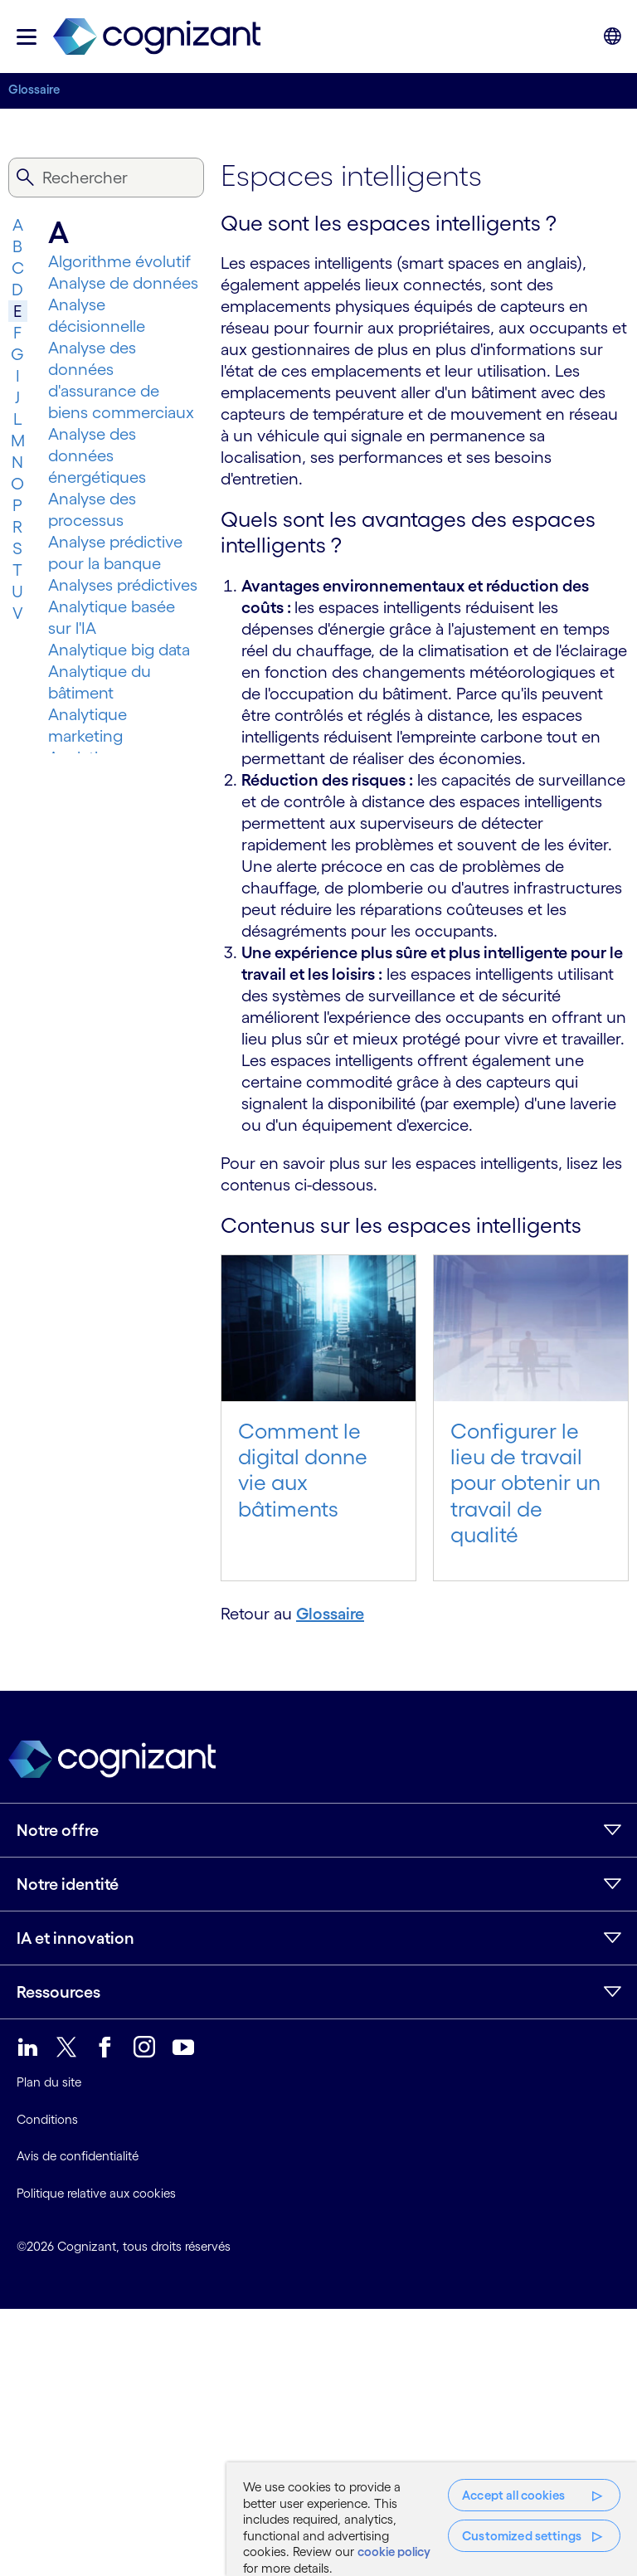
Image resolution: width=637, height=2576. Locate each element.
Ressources (58, 1992)
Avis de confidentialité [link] (78, 2156)
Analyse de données (123, 283)
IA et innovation (75, 1938)
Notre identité (68, 1884)
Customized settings (521, 2536)
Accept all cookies (513, 2495)
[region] (431, 2519)
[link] (156, 37)
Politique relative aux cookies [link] (96, 2193)
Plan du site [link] (49, 2082)
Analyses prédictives (122, 585)
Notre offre (58, 1830)
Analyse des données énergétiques (97, 455)
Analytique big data (119, 649)
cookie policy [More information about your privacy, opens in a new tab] (393, 2551)
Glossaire (34, 89)
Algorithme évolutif (119, 261)
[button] (26, 37)
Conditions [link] (47, 2119)
